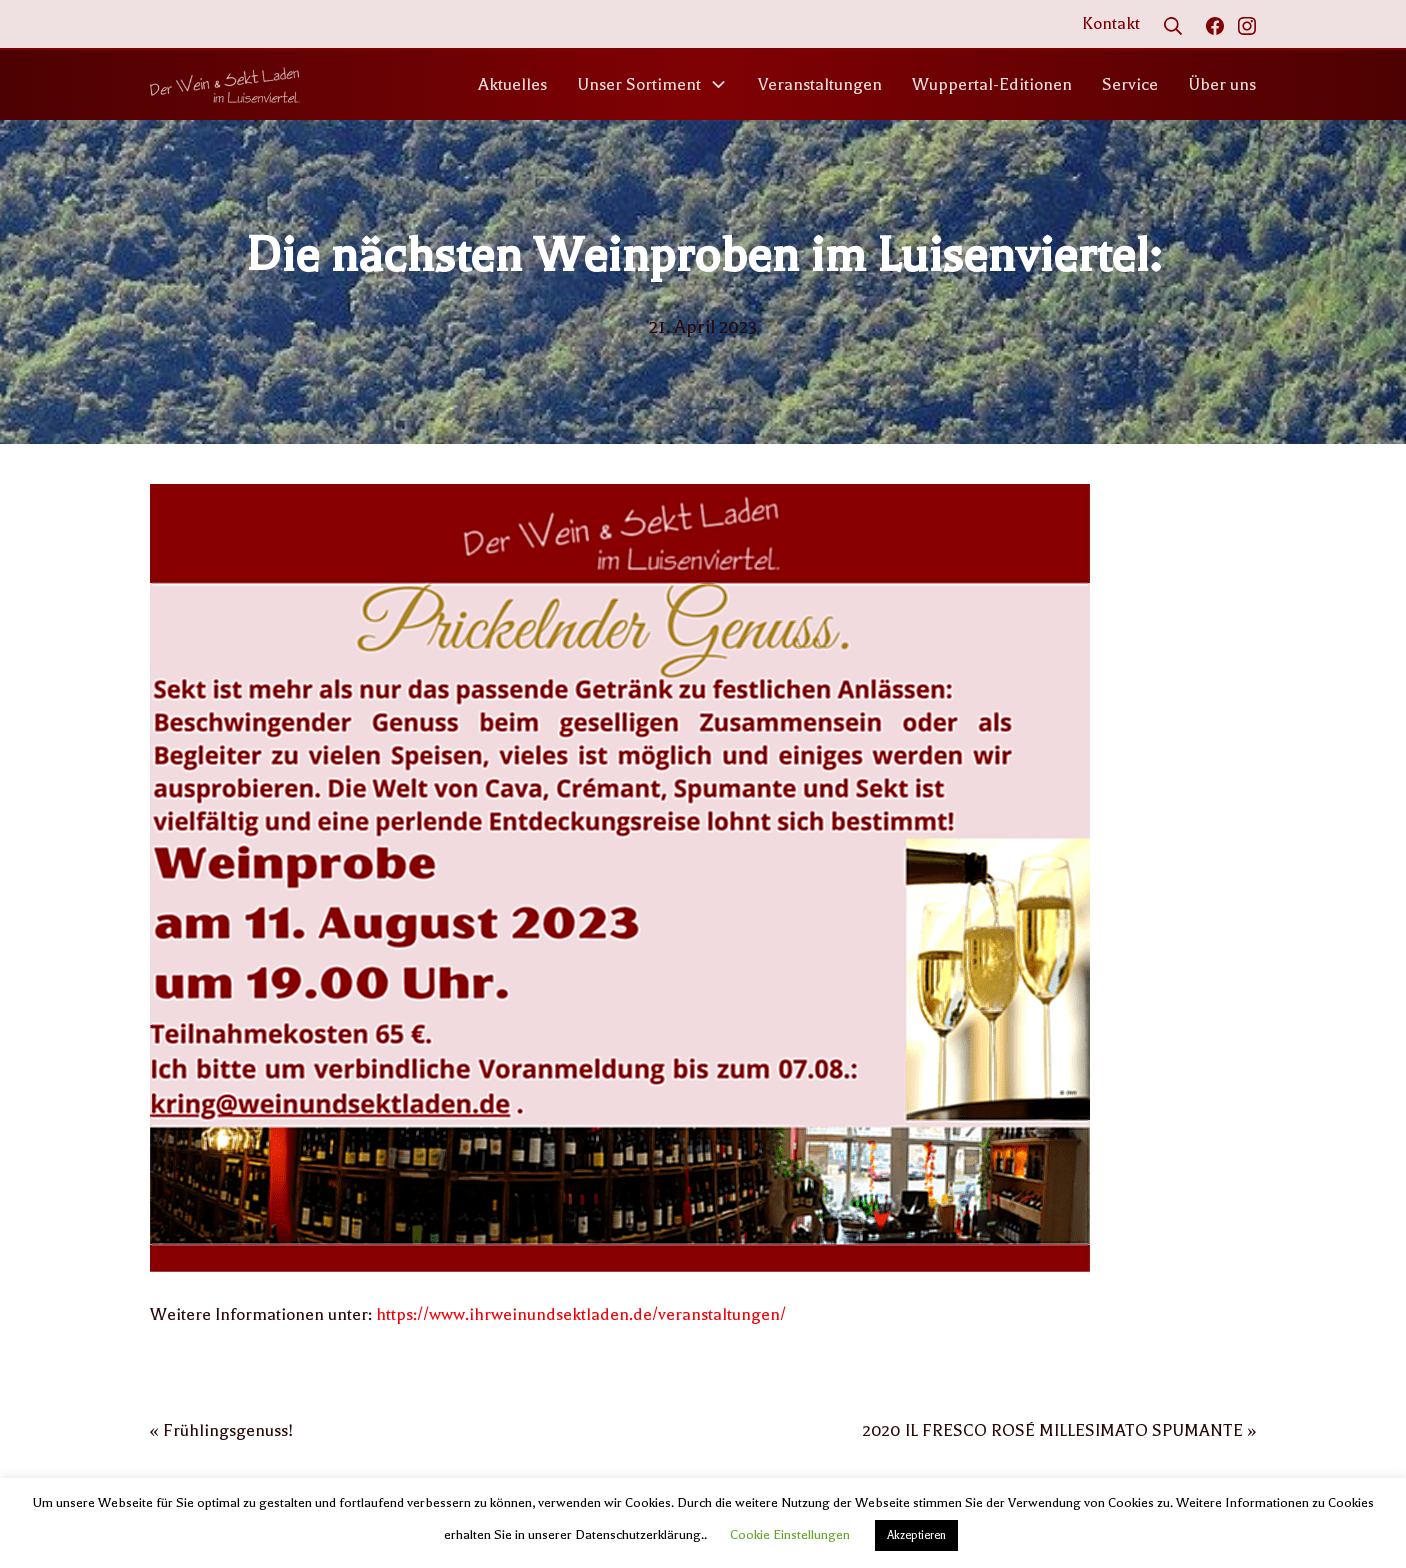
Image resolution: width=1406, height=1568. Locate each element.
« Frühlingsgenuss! (221, 1430)
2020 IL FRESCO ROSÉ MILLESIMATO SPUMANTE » (1059, 1430)
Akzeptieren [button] (916, 1535)
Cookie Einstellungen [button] (790, 1534)
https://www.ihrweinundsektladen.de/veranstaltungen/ (581, 1314)
